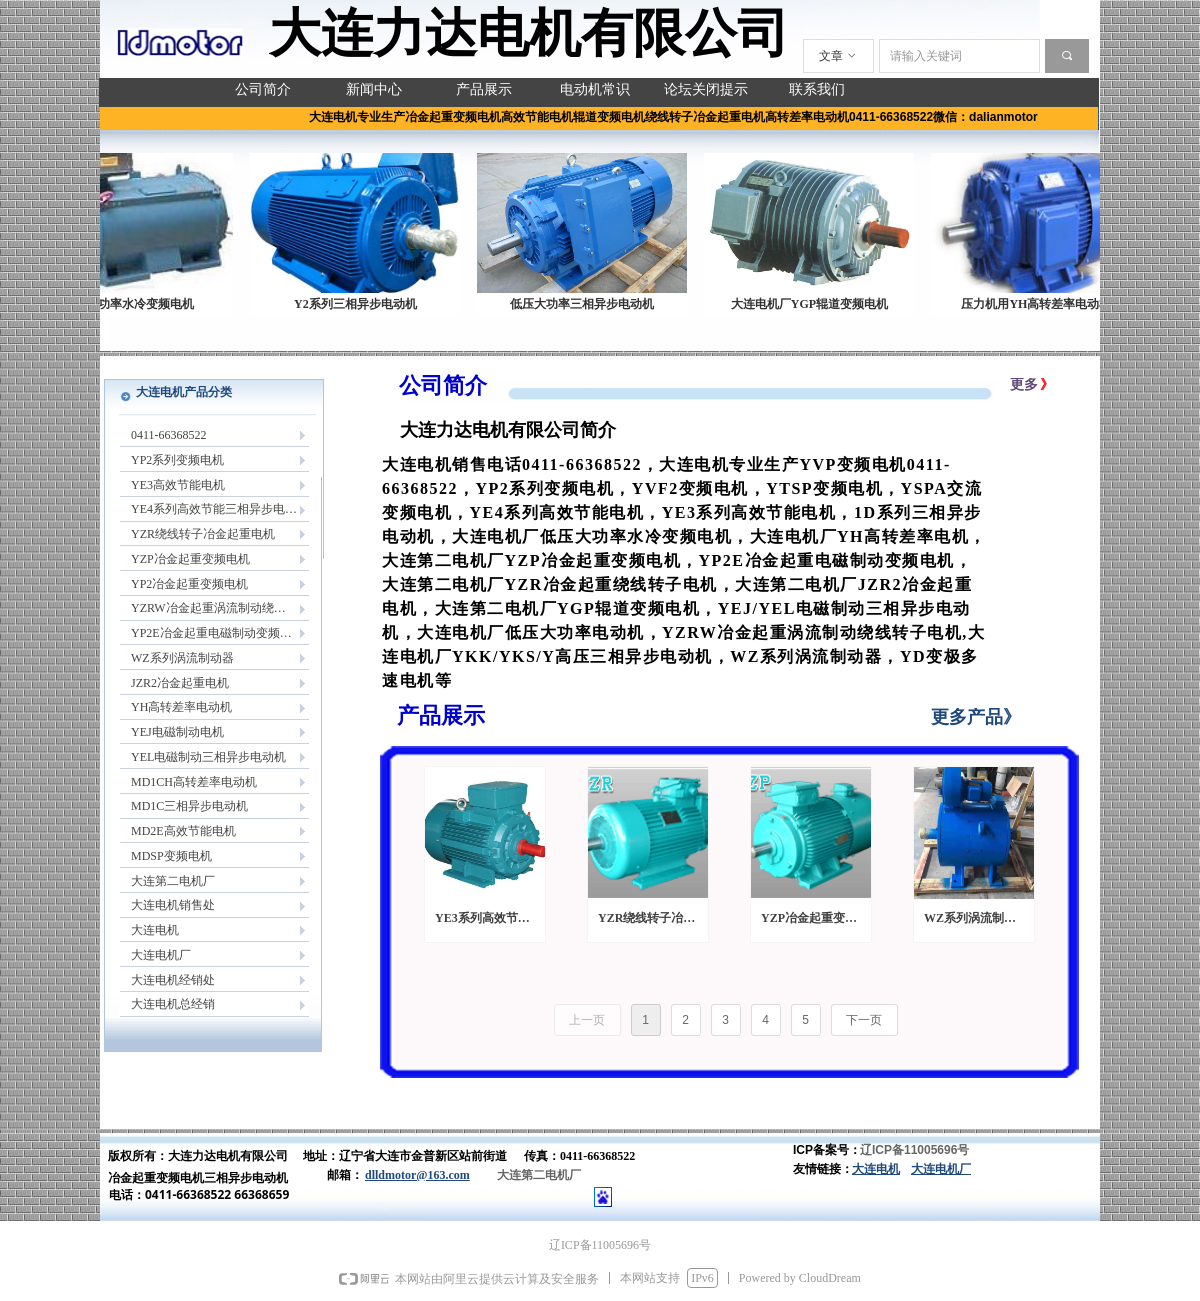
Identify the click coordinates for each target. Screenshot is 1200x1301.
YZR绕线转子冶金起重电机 (203, 534)
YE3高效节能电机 (178, 485)
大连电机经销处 (173, 980)
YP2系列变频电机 (177, 460)
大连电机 (155, 930)
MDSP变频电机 (171, 856)
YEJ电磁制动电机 (177, 732)
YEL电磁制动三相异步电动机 (208, 757)
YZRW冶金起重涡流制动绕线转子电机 (220, 608)
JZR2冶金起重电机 (180, 683)
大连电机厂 (161, 955)
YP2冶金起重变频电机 (189, 584)
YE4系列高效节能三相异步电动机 (220, 509)
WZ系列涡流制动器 (182, 658)
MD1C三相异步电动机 (189, 806)
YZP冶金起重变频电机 (190, 559)
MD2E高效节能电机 (183, 831)
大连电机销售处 (173, 905)
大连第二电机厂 (173, 881)
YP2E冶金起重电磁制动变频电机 (217, 633)
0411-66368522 (169, 435)
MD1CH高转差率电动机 (194, 782)
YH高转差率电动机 (181, 707)
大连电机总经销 (173, 1004)
